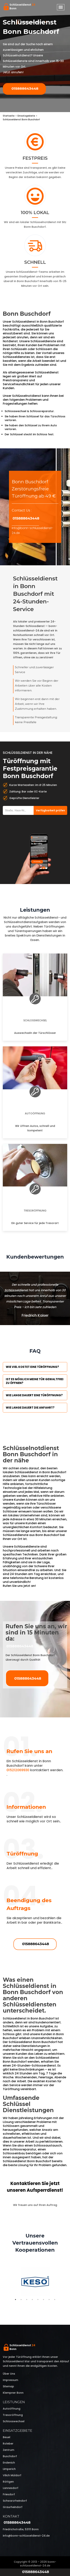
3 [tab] (27, 2299)
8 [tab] (55, 2299)
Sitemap (8, 2386)
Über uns (9, 2374)
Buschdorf (10, 2456)
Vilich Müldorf (12, 2475)
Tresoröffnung (35, 1210)
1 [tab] (15, 2299)
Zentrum (8, 2450)
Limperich (9, 2469)
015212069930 (18, 1770)
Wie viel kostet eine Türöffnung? (32, 1367)
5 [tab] (38, 2299)
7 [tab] (49, 2299)
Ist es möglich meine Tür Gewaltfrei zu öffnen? (34, 1381)
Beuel (6, 2437)
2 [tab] (21, 2299)
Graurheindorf (12, 2507)
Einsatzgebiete (17, 2431)
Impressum (10, 2380)
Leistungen (14, 2402)
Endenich (9, 2462)
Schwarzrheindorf (15, 2501)
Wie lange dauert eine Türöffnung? (34, 1395)
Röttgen (8, 2482)
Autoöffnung (35, 1113)
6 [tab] (43, 2299)
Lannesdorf (10, 2488)
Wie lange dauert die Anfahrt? (30, 1408)
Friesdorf (9, 2494)
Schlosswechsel (35, 1020)
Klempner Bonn (13, 2393)
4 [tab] (32, 2299)
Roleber (8, 2443)
